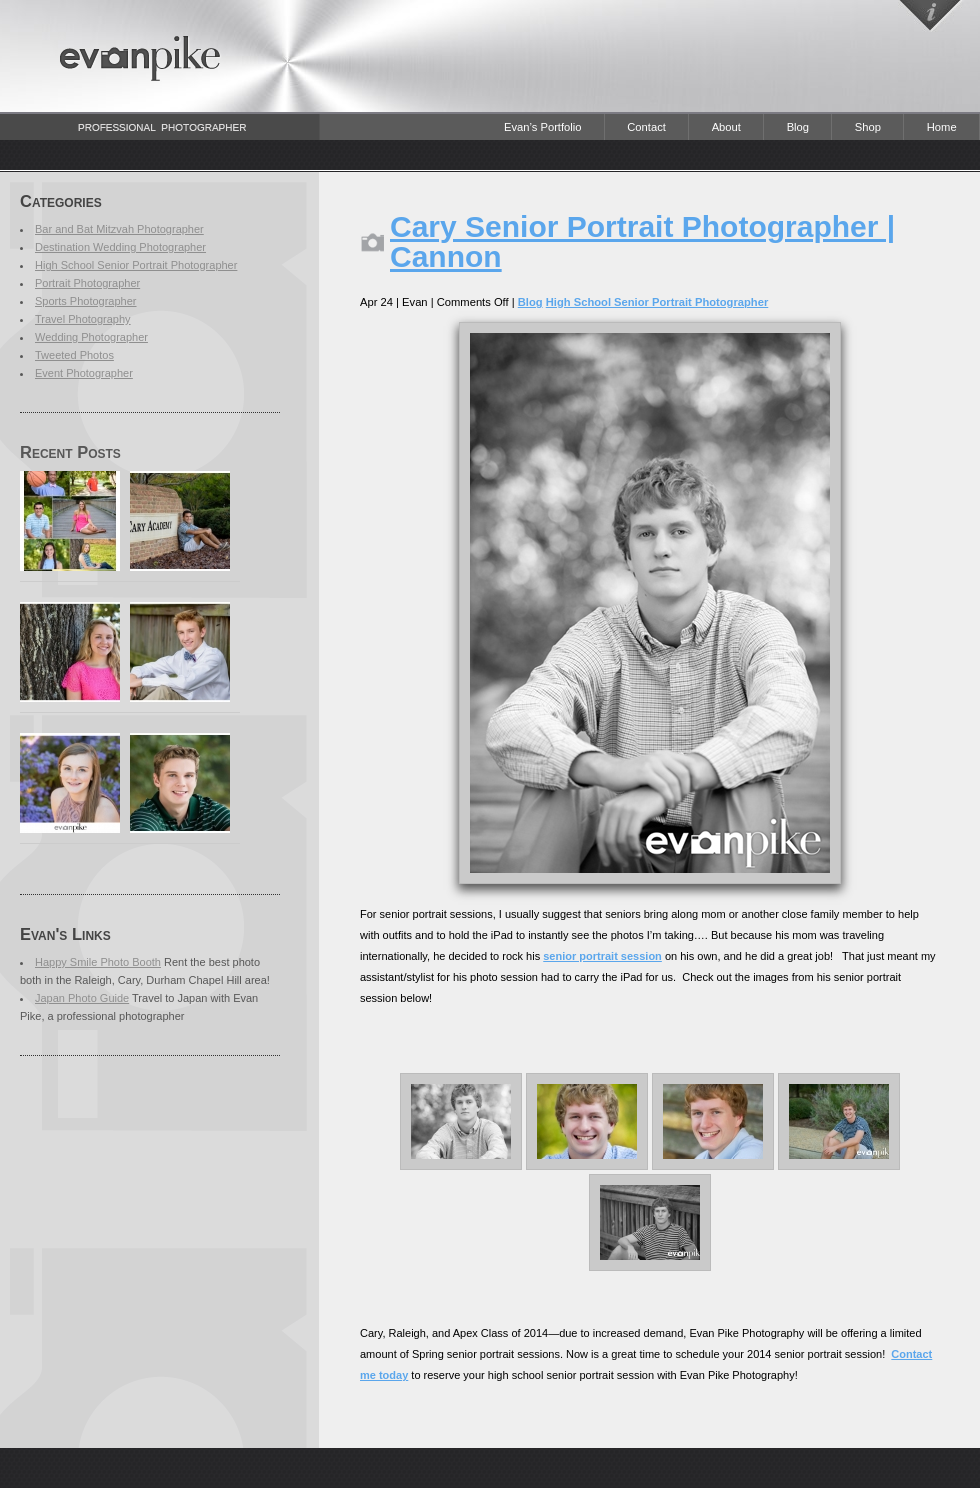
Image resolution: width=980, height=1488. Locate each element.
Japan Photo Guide (82, 998)
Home (942, 127)
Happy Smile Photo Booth (98, 962)
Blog (798, 127)
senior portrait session (602, 956)
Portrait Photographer (87, 283)
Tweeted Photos (74, 355)
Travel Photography (83, 319)
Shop (868, 127)
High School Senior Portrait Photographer (136, 265)
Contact (646, 127)
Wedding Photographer (91, 337)
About (726, 127)
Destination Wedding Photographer (120, 247)
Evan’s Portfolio (543, 127)
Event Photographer (84, 373)
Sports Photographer (86, 301)
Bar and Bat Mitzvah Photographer (119, 229)
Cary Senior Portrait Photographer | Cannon (642, 241)
